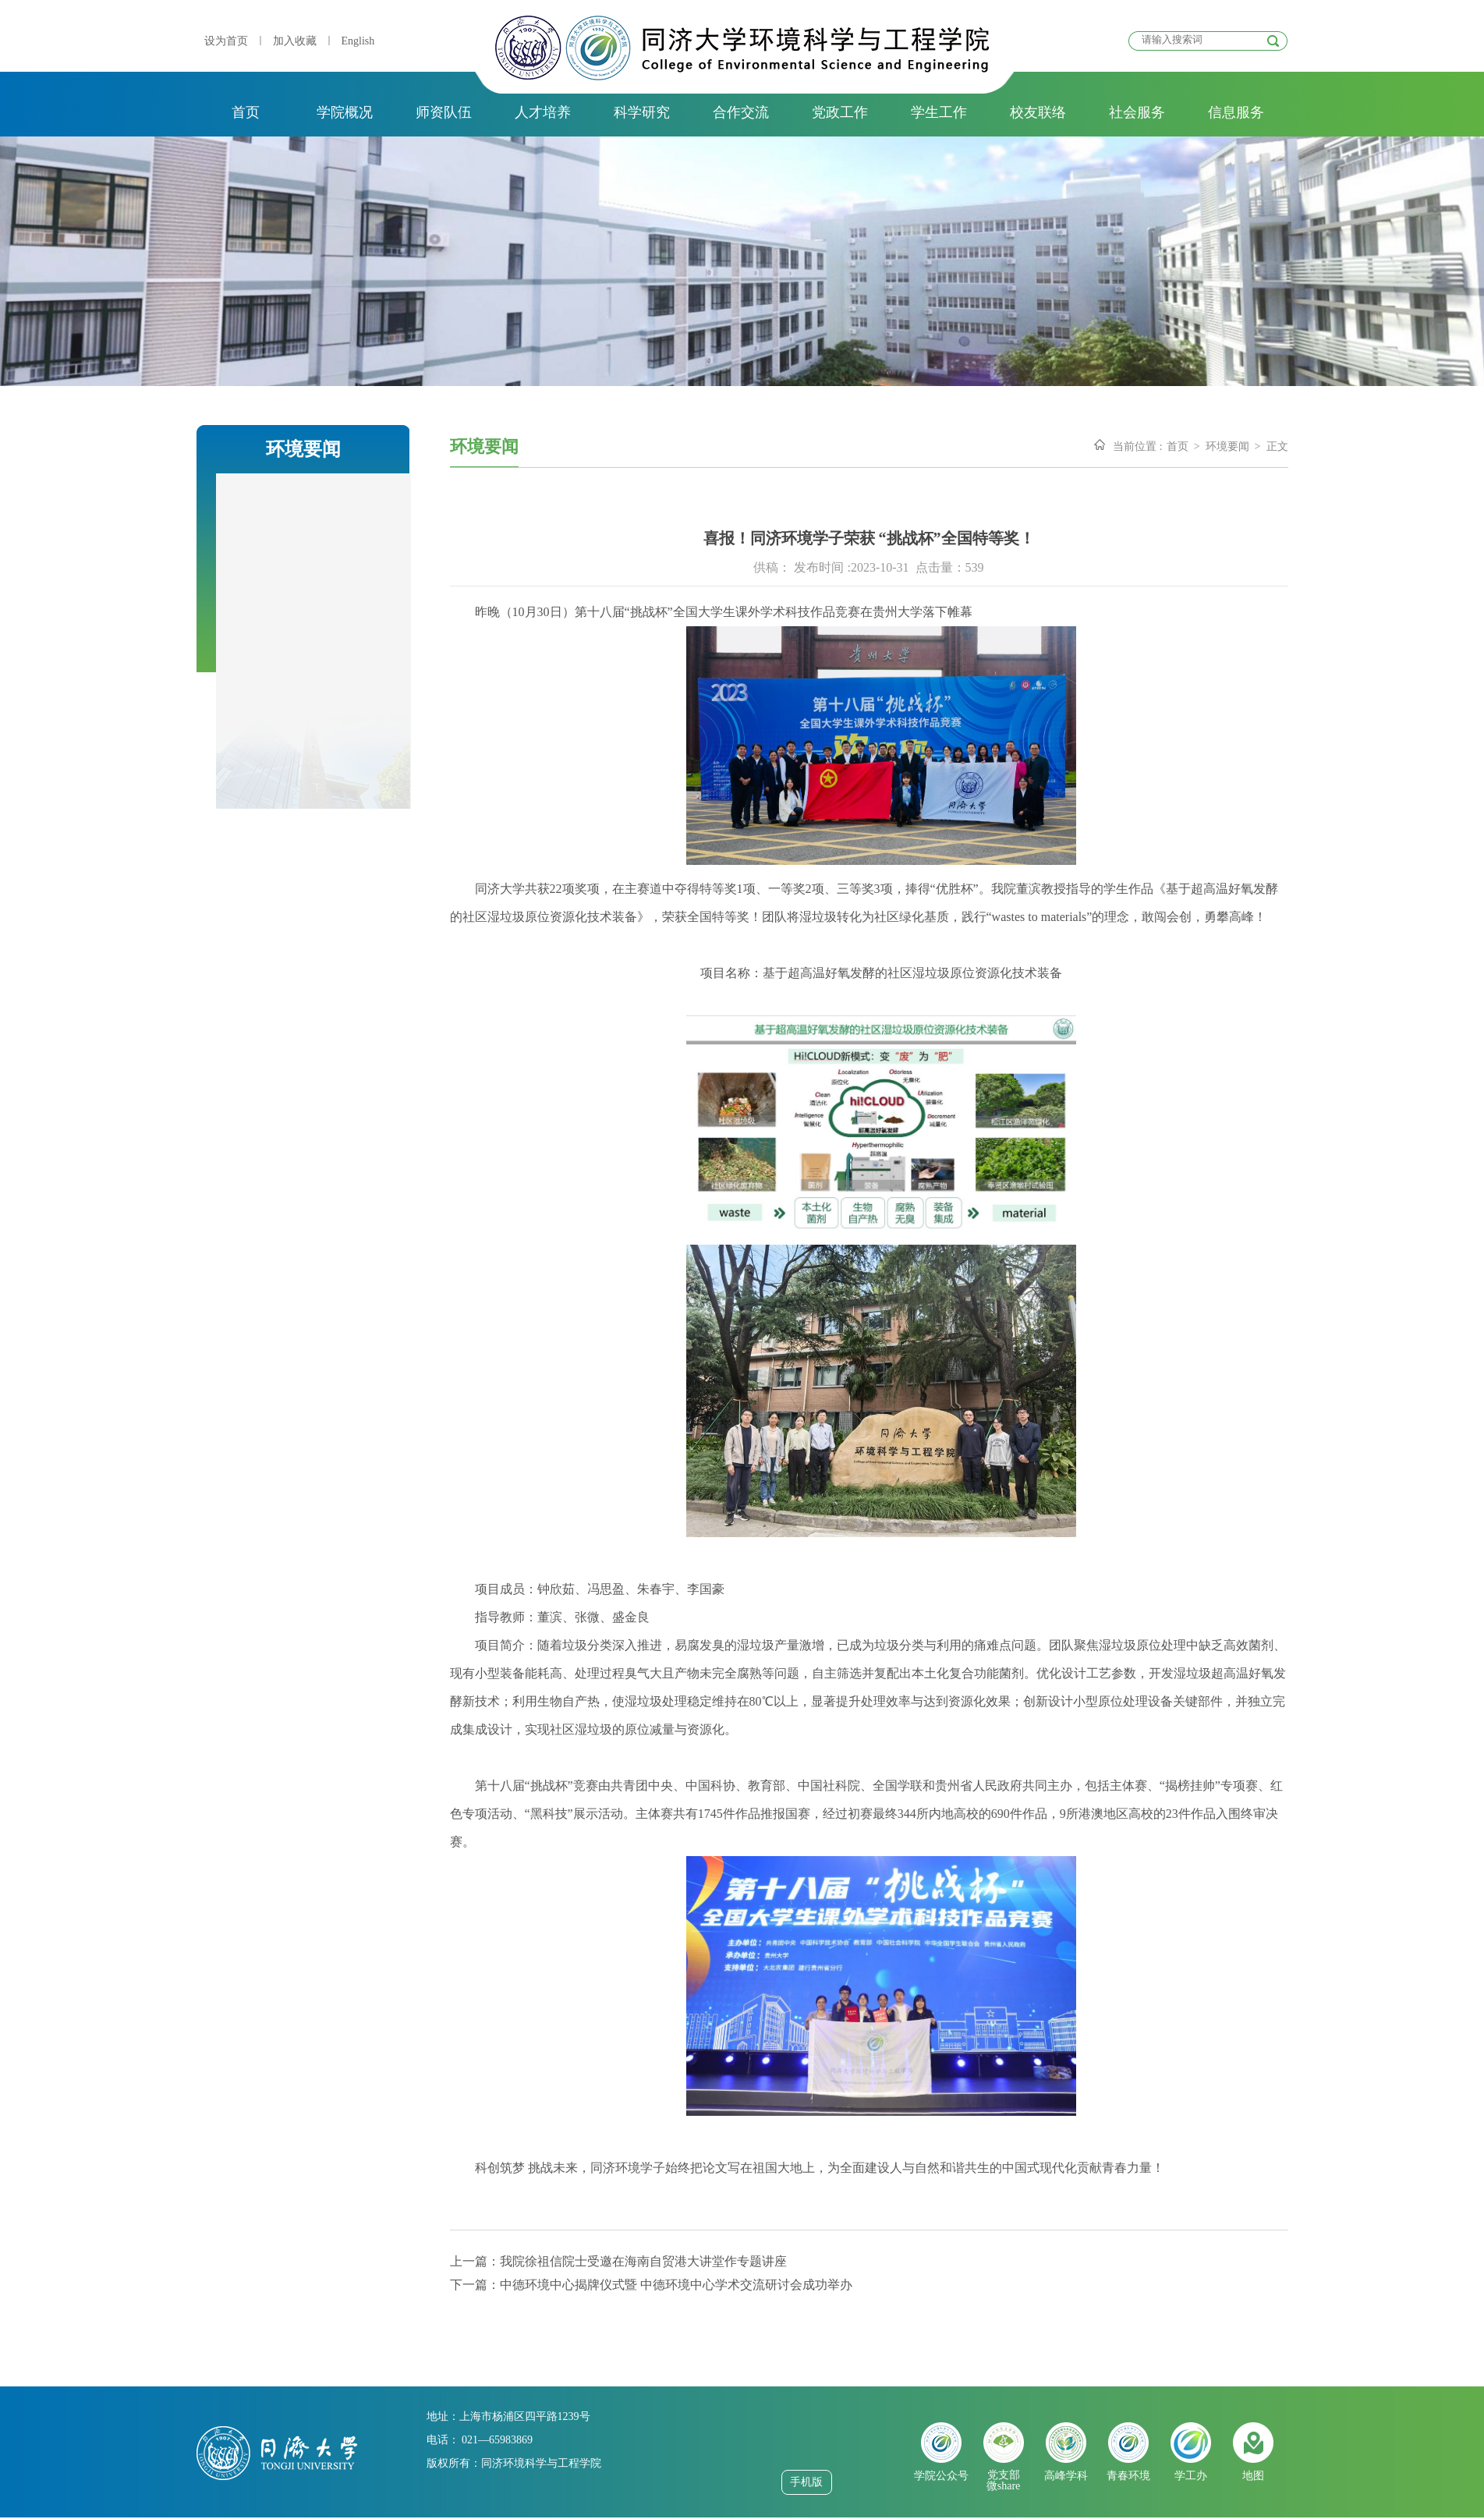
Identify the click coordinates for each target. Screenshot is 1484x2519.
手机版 (806, 2482)
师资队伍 (444, 112)
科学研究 (642, 112)
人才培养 (543, 112)
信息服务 (1236, 112)
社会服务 (1137, 112)
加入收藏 (295, 41)
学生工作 (939, 112)
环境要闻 (1227, 446)
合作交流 (741, 112)
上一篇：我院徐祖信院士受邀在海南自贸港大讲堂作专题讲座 (618, 2261)
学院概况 (345, 112)
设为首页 (226, 41)
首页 (246, 112)
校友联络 (1038, 112)
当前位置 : (1137, 446)
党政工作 (840, 112)
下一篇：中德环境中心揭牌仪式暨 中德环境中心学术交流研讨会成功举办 (651, 2284)
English (358, 41)
